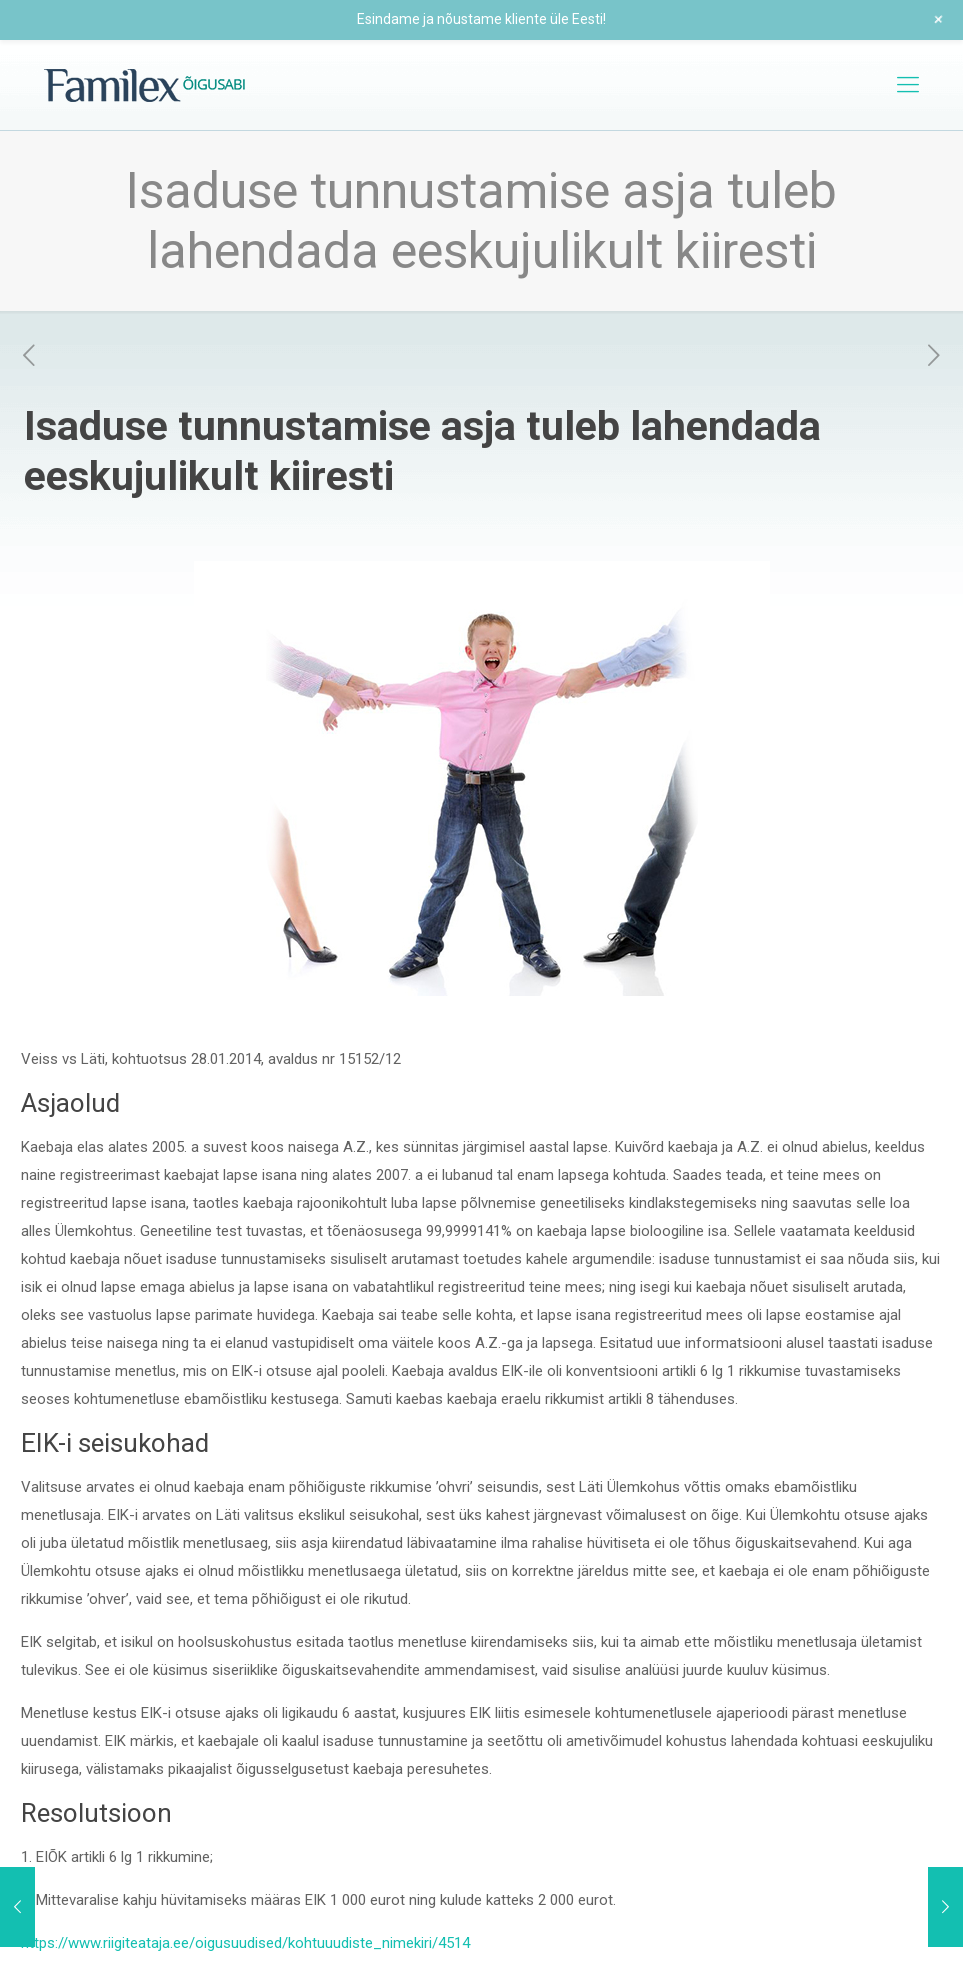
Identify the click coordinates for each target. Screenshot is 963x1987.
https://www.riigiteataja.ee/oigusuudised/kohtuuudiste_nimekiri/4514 (245, 1943)
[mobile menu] (908, 85)
